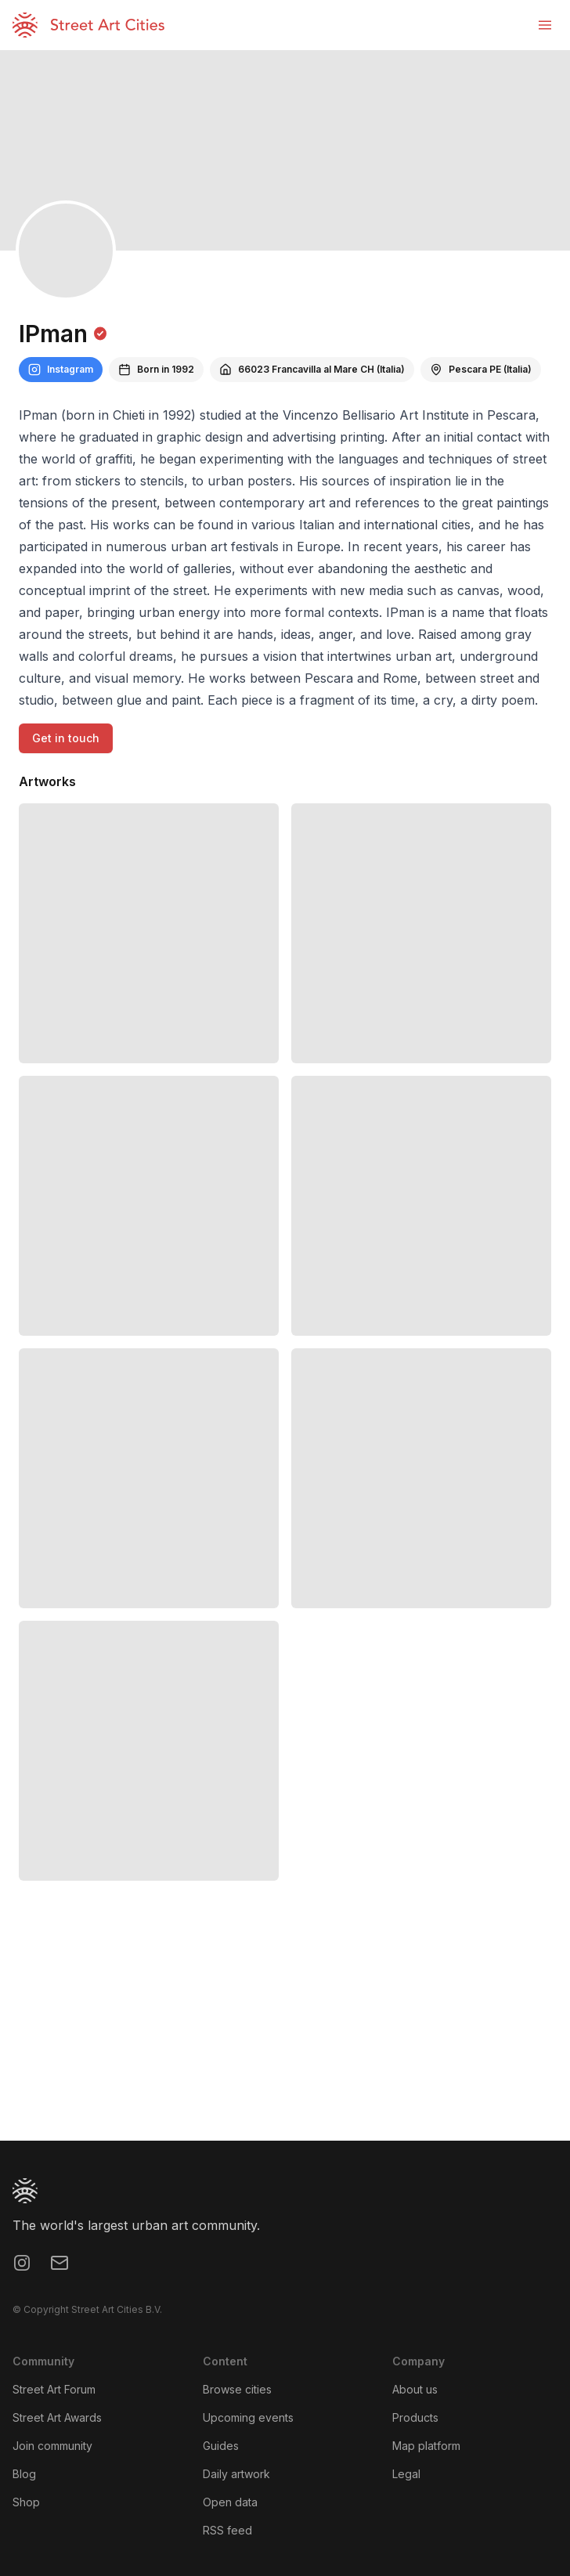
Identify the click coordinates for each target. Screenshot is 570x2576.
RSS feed (227, 2530)
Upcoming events (248, 2417)
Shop (26, 2502)
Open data (230, 2502)
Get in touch (65, 738)
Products (415, 2417)
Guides (221, 2445)
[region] (285, 2023)
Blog (24, 2473)
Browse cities (237, 2389)
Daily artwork (236, 2473)
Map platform (426, 2445)
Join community (52, 2445)
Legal (406, 2473)
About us (415, 2389)
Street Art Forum (54, 2389)
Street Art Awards (57, 2417)
